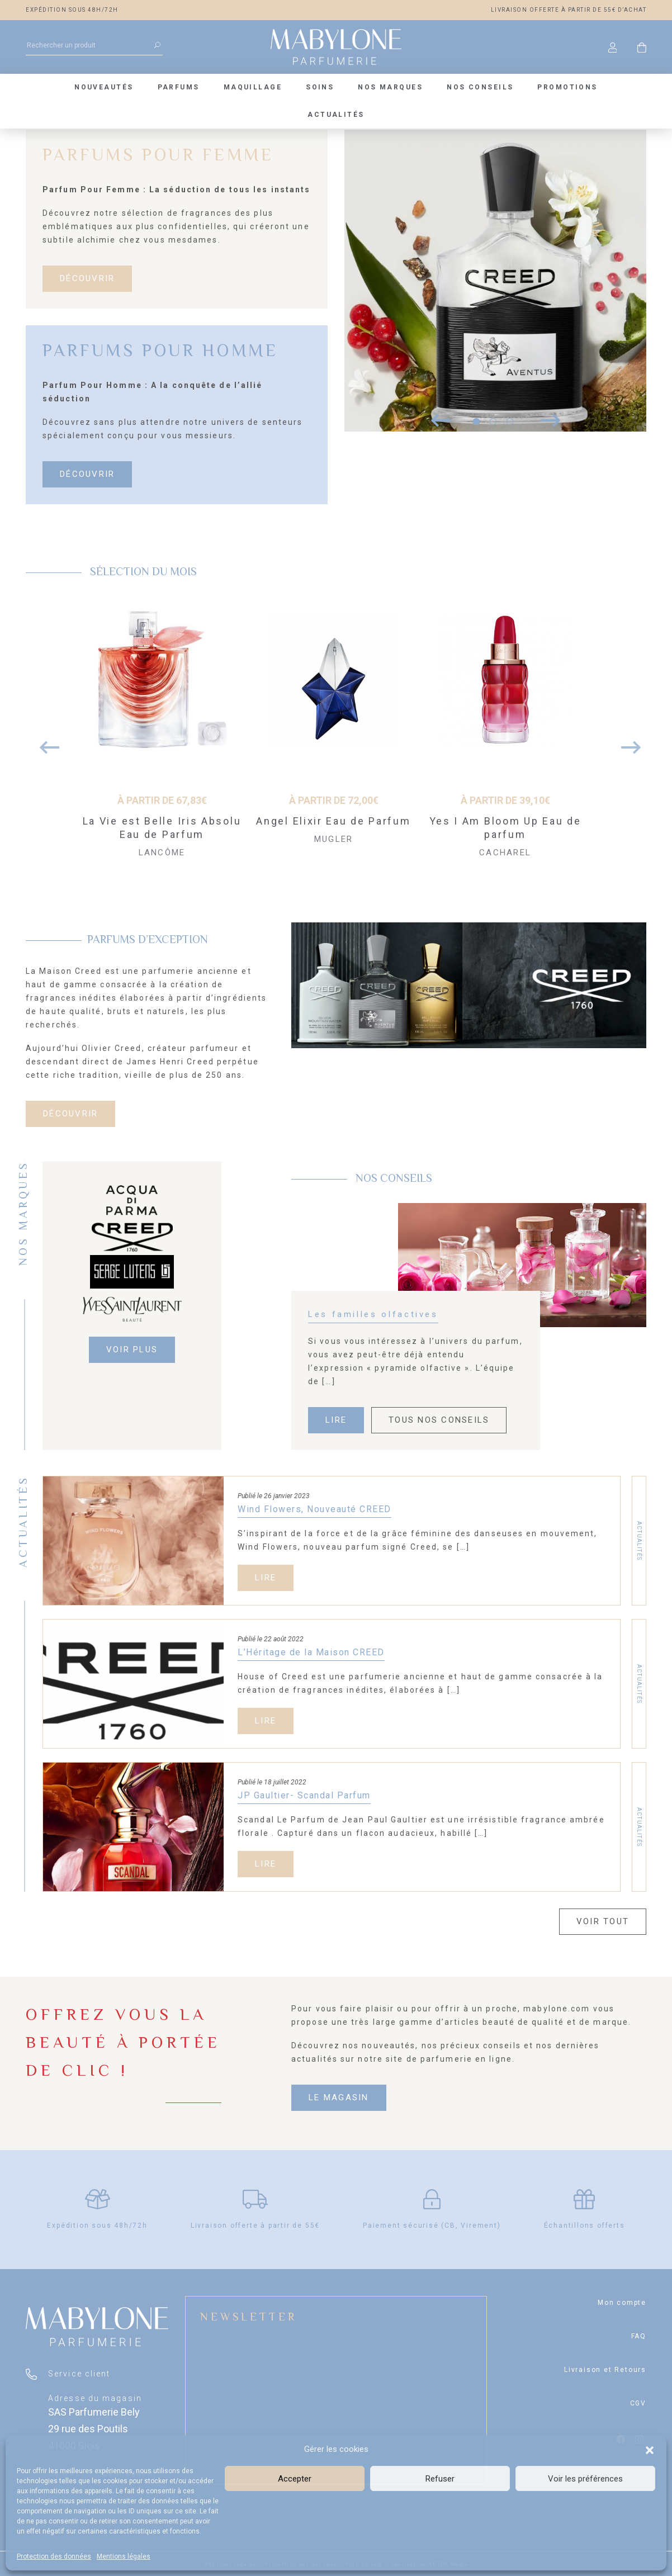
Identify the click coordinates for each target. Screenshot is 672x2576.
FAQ (638, 2336)
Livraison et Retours (605, 2370)
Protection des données (54, 2556)
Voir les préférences (585, 2479)
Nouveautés (103, 87)
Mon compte (622, 2303)
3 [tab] (510, 421)
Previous (45, 741)
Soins (320, 87)
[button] (649, 2449)
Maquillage (253, 87)
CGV (638, 2403)
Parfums (179, 87)
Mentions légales (123, 2556)
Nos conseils (480, 87)
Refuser (440, 2479)
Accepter (294, 2479)
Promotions (567, 87)
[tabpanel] (495, 281)
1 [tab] (476, 421)
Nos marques (390, 87)
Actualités (335, 115)
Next (626, 741)
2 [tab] (493, 421)
